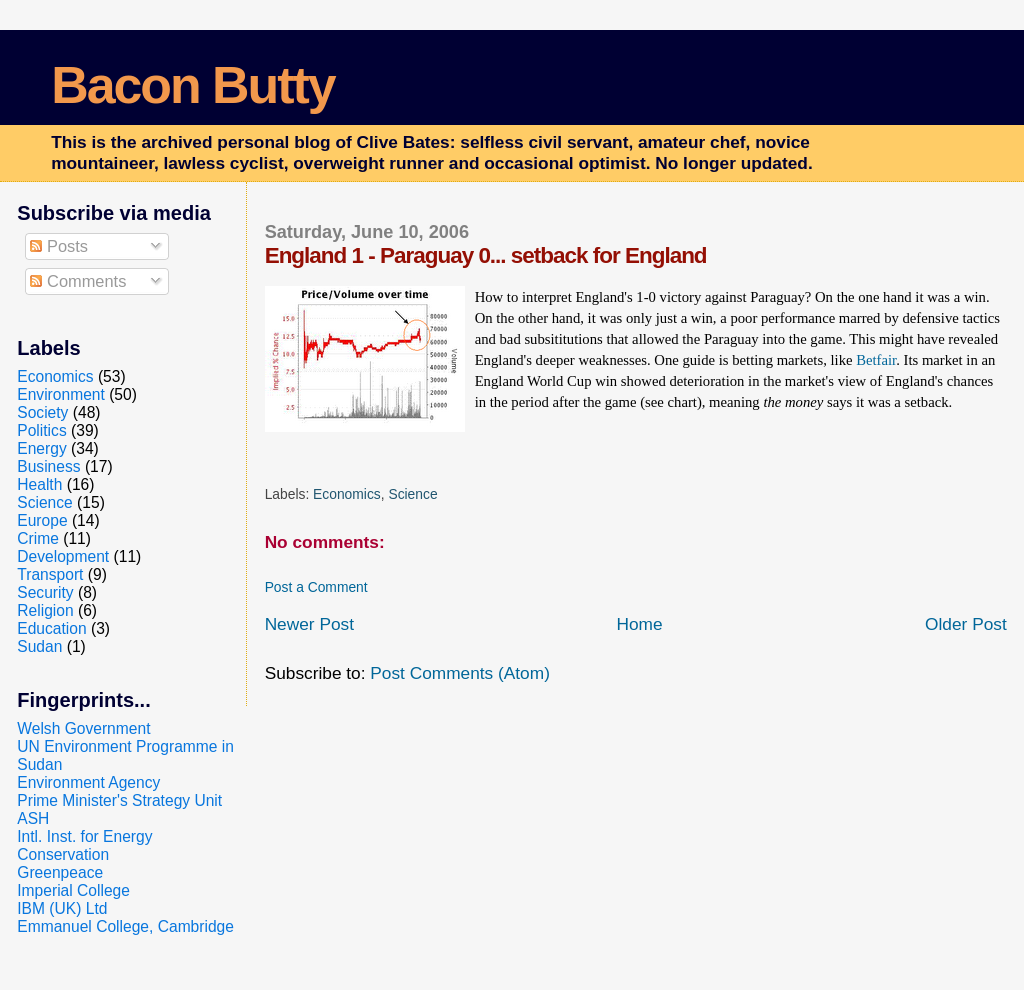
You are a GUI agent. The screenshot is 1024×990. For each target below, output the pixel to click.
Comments (78, 281)
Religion (45, 610)
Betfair (876, 360)
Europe (42, 520)
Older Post (966, 624)
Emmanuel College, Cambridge (125, 926)
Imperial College (73, 890)
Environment (61, 394)
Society (42, 412)
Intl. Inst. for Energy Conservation (84, 845)
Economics (347, 494)
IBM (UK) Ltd (62, 908)
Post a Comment (316, 587)
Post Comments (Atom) (460, 673)
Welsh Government (83, 728)
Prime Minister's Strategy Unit (119, 800)
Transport (50, 574)
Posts (59, 246)
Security (45, 592)
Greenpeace (60, 872)
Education (51, 628)
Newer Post (309, 624)
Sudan (39, 646)
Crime (38, 538)
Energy (41, 448)
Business (48, 466)
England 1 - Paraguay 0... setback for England (486, 255)
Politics (41, 430)
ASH (33, 818)
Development (63, 556)
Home (639, 624)
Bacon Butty (192, 85)
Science (412, 494)
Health (39, 484)
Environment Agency (88, 782)
